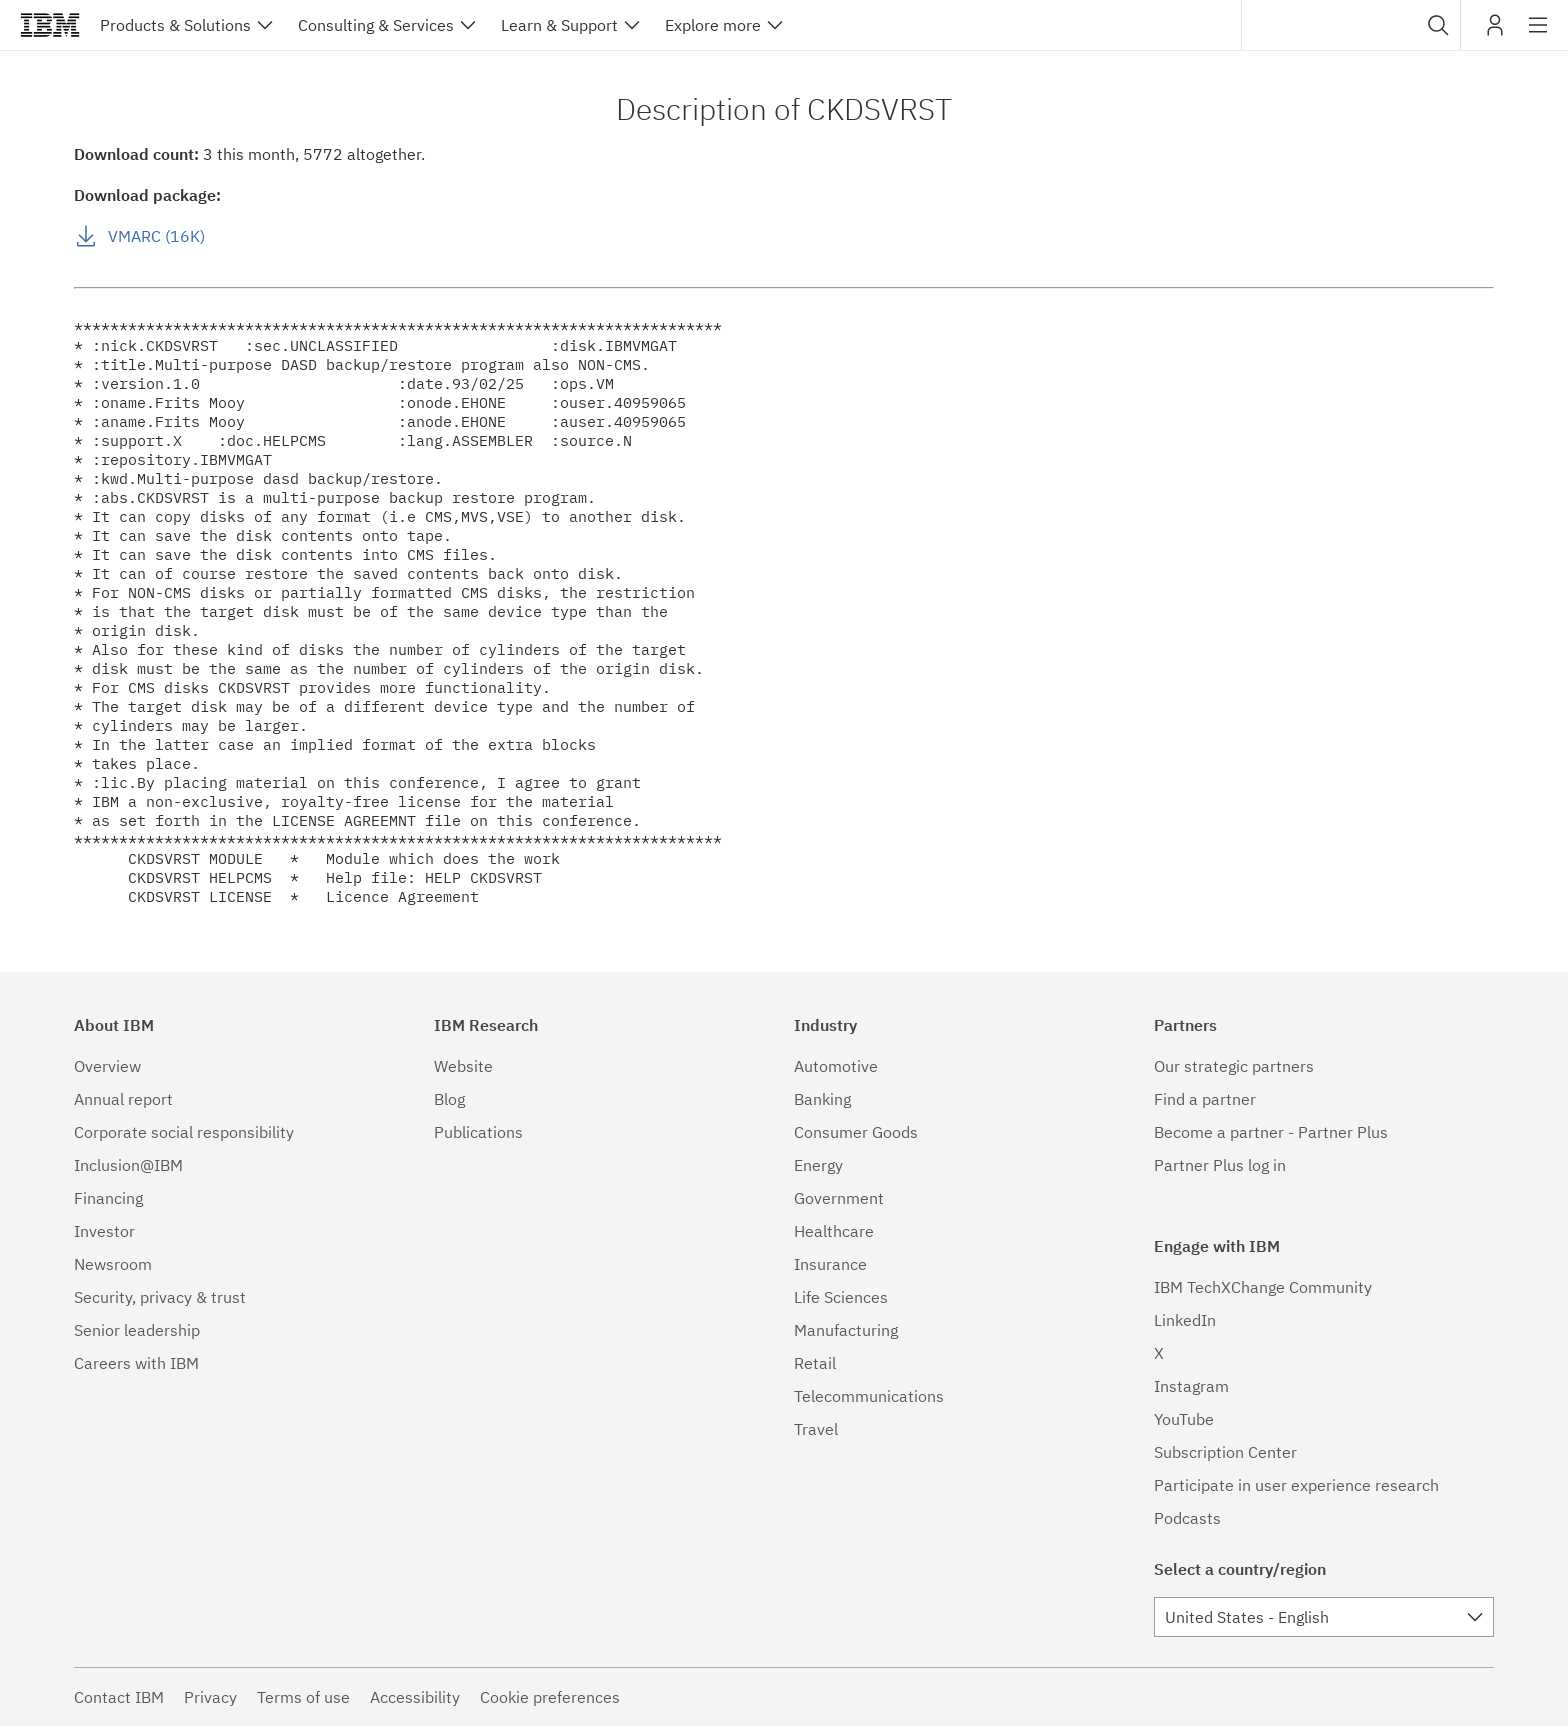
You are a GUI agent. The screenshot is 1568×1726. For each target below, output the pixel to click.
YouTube (1184, 1419)
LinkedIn (1185, 1320)
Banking (822, 1099)
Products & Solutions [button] (175, 25)
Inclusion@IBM (128, 1165)
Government (839, 1198)
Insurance (830, 1264)
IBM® (50, 25)
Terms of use (303, 1697)
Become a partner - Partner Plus (1271, 1132)
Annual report (123, 1099)
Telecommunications (869, 1396)
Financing (108, 1198)
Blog (449, 1099)
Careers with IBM (136, 1363)
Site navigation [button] (1538, 35)
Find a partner (1205, 1099)
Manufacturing (846, 1330)
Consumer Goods (856, 1132)
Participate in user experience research (1296, 1485)
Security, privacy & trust (160, 1297)
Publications (478, 1132)
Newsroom (113, 1264)
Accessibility (415, 1697)
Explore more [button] (713, 25)
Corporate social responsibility (184, 1132)
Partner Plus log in (1220, 1165)
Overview (107, 1066)
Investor (104, 1231)
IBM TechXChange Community (1263, 1287)
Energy (818, 1165)
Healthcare (834, 1231)
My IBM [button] (1495, 32)
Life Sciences (841, 1297)
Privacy (210, 1697)
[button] (1438, 25)
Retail (815, 1363)
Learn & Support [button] (559, 25)
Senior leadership (137, 1330)
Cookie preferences (550, 1697)
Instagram (1191, 1386)
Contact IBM (119, 1697)
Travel (816, 1429)
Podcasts (1187, 1518)
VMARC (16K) (156, 236)
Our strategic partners (1234, 1066)
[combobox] (1351, 25)
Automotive (836, 1066)
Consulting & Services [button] (376, 25)
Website (463, 1066)
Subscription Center (1225, 1452)
